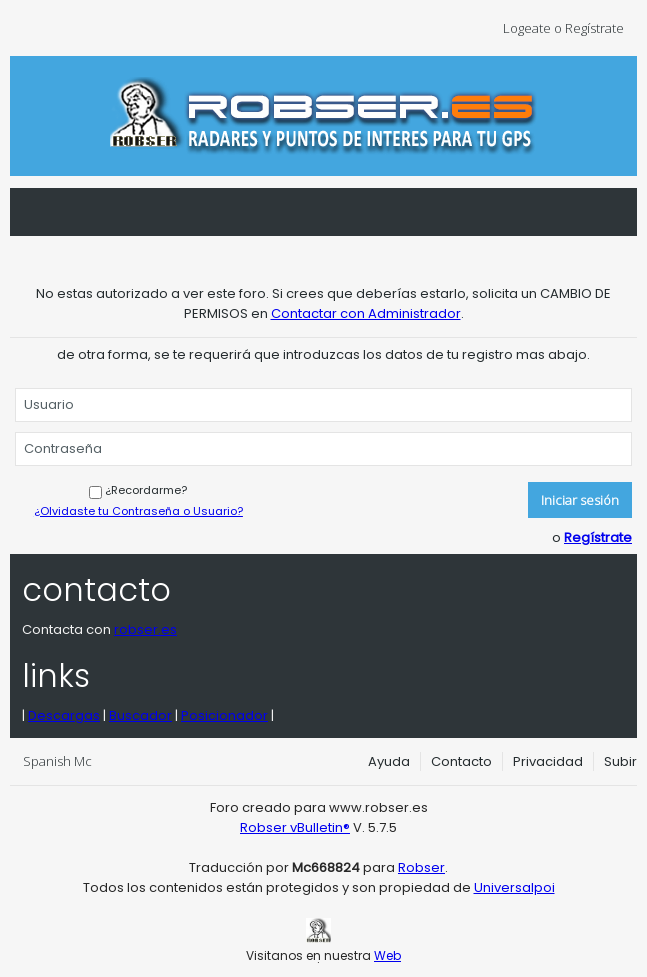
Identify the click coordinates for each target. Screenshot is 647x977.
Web (387, 955)
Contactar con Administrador (366, 313)
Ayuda (389, 761)
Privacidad (548, 761)
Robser (421, 867)
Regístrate (598, 537)
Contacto (461, 761)
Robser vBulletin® (295, 827)
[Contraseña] (323, 449)
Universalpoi (514, 887)
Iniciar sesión (580, 500)
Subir (620, 761)
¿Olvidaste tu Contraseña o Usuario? (138, 511)
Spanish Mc (64, 761)
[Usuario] (323, 405)
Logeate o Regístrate (570, 28)
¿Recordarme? (138, 490)
